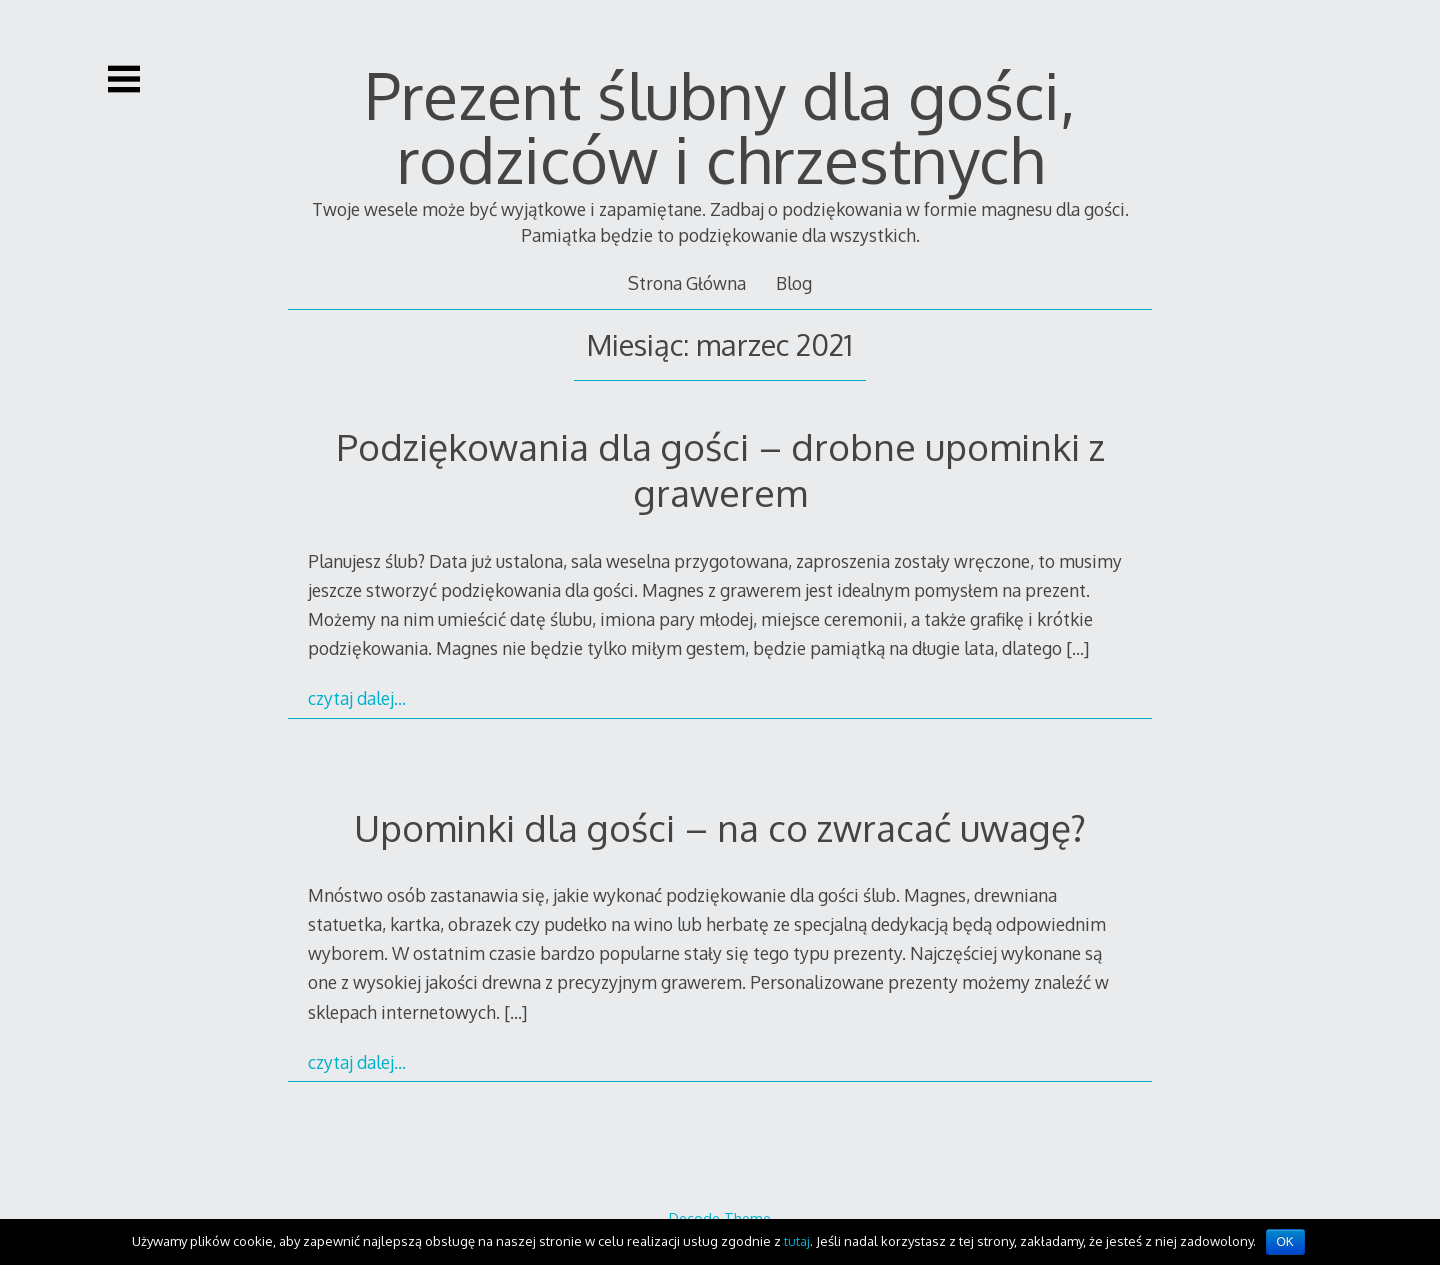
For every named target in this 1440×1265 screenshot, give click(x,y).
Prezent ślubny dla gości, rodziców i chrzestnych (720, 126)
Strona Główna (687, 283)
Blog (794, 283)
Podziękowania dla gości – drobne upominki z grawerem (720, 469)
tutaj (797, 1241)
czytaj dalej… (357, 698)
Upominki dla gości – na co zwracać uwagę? (720, 827)
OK (1285, 1242)
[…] (1077, 648)
